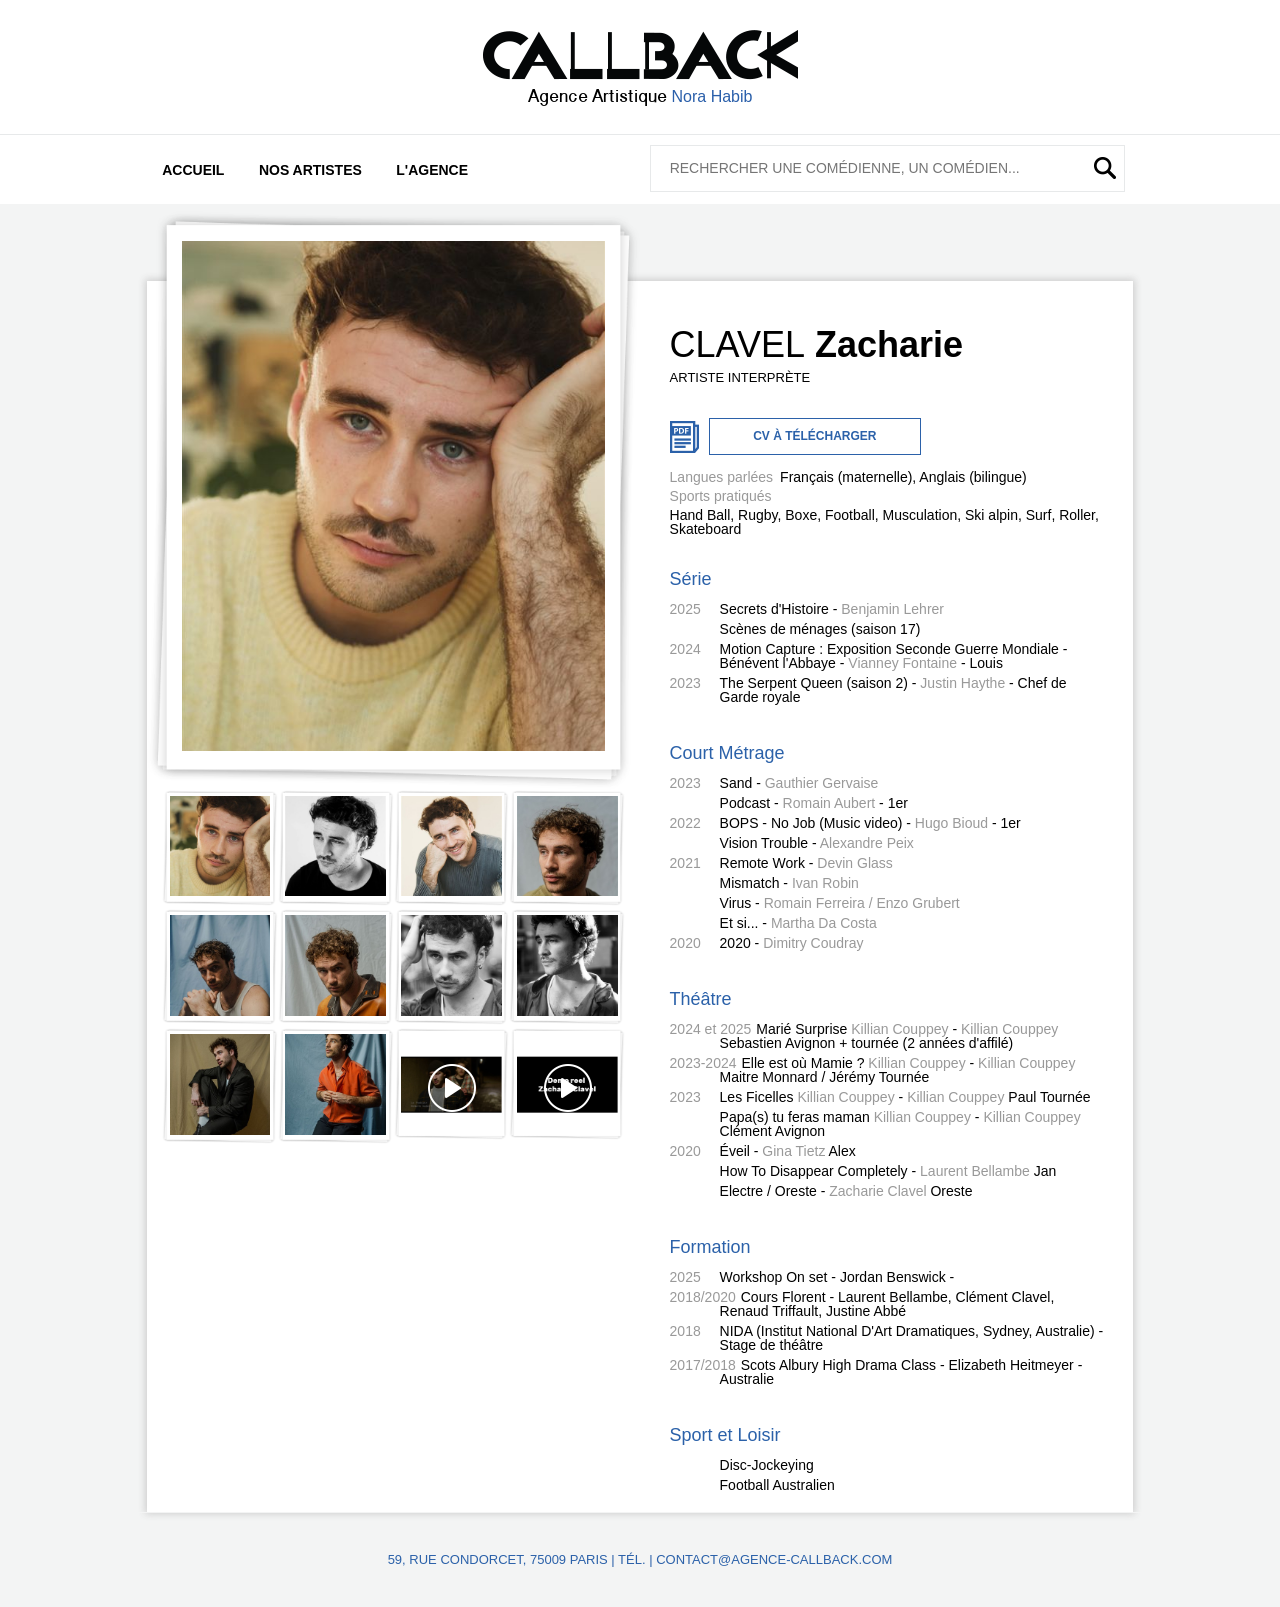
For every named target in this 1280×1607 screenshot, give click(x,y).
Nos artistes (310, 170)
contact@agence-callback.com (774, 1559)
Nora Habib (712, 96)
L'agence (432, 170)
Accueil (193, 170)
